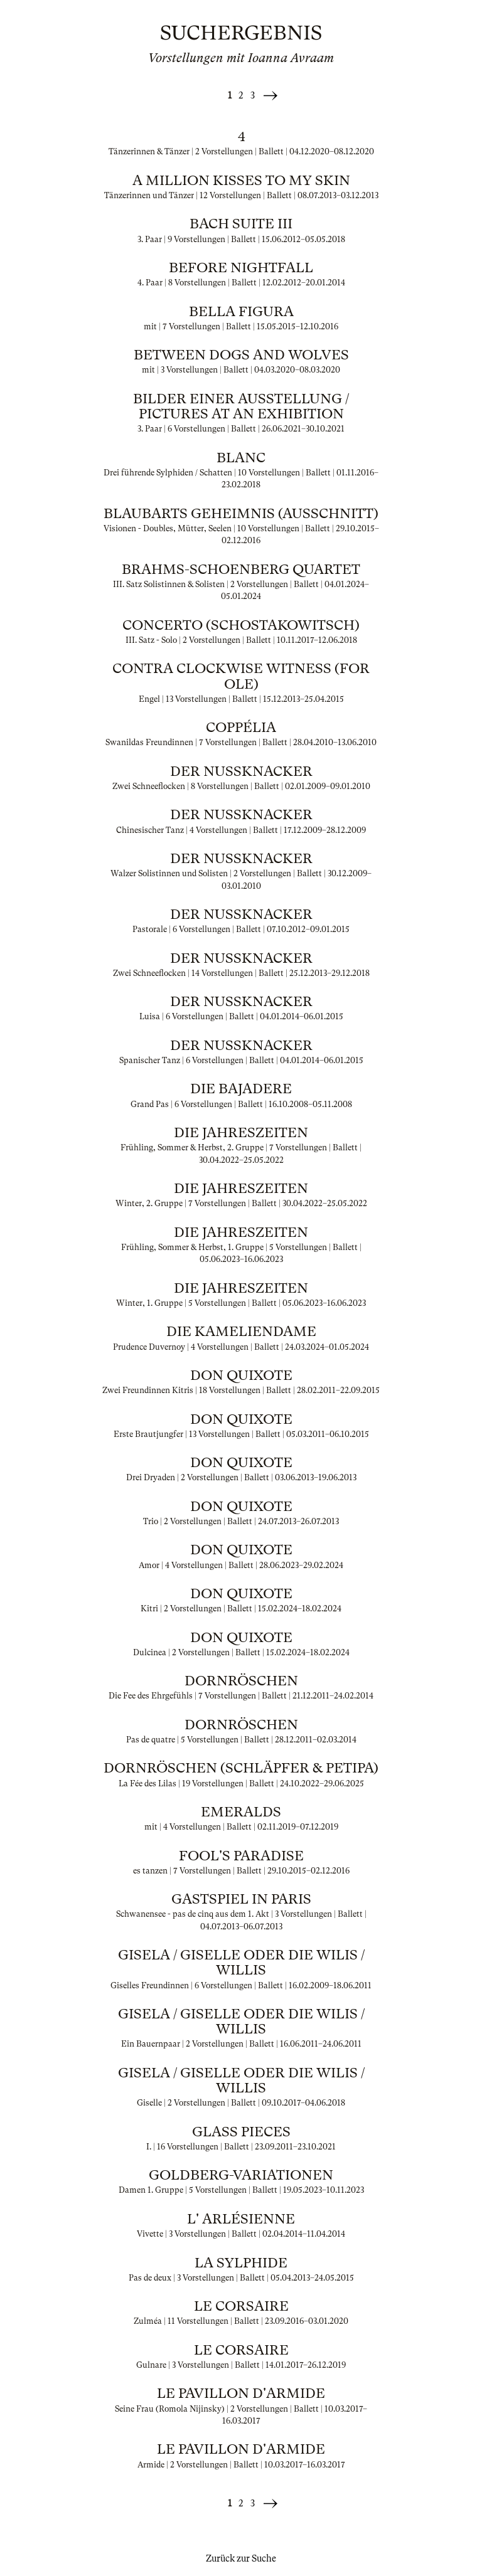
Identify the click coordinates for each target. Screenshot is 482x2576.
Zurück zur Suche (241, 2558)
